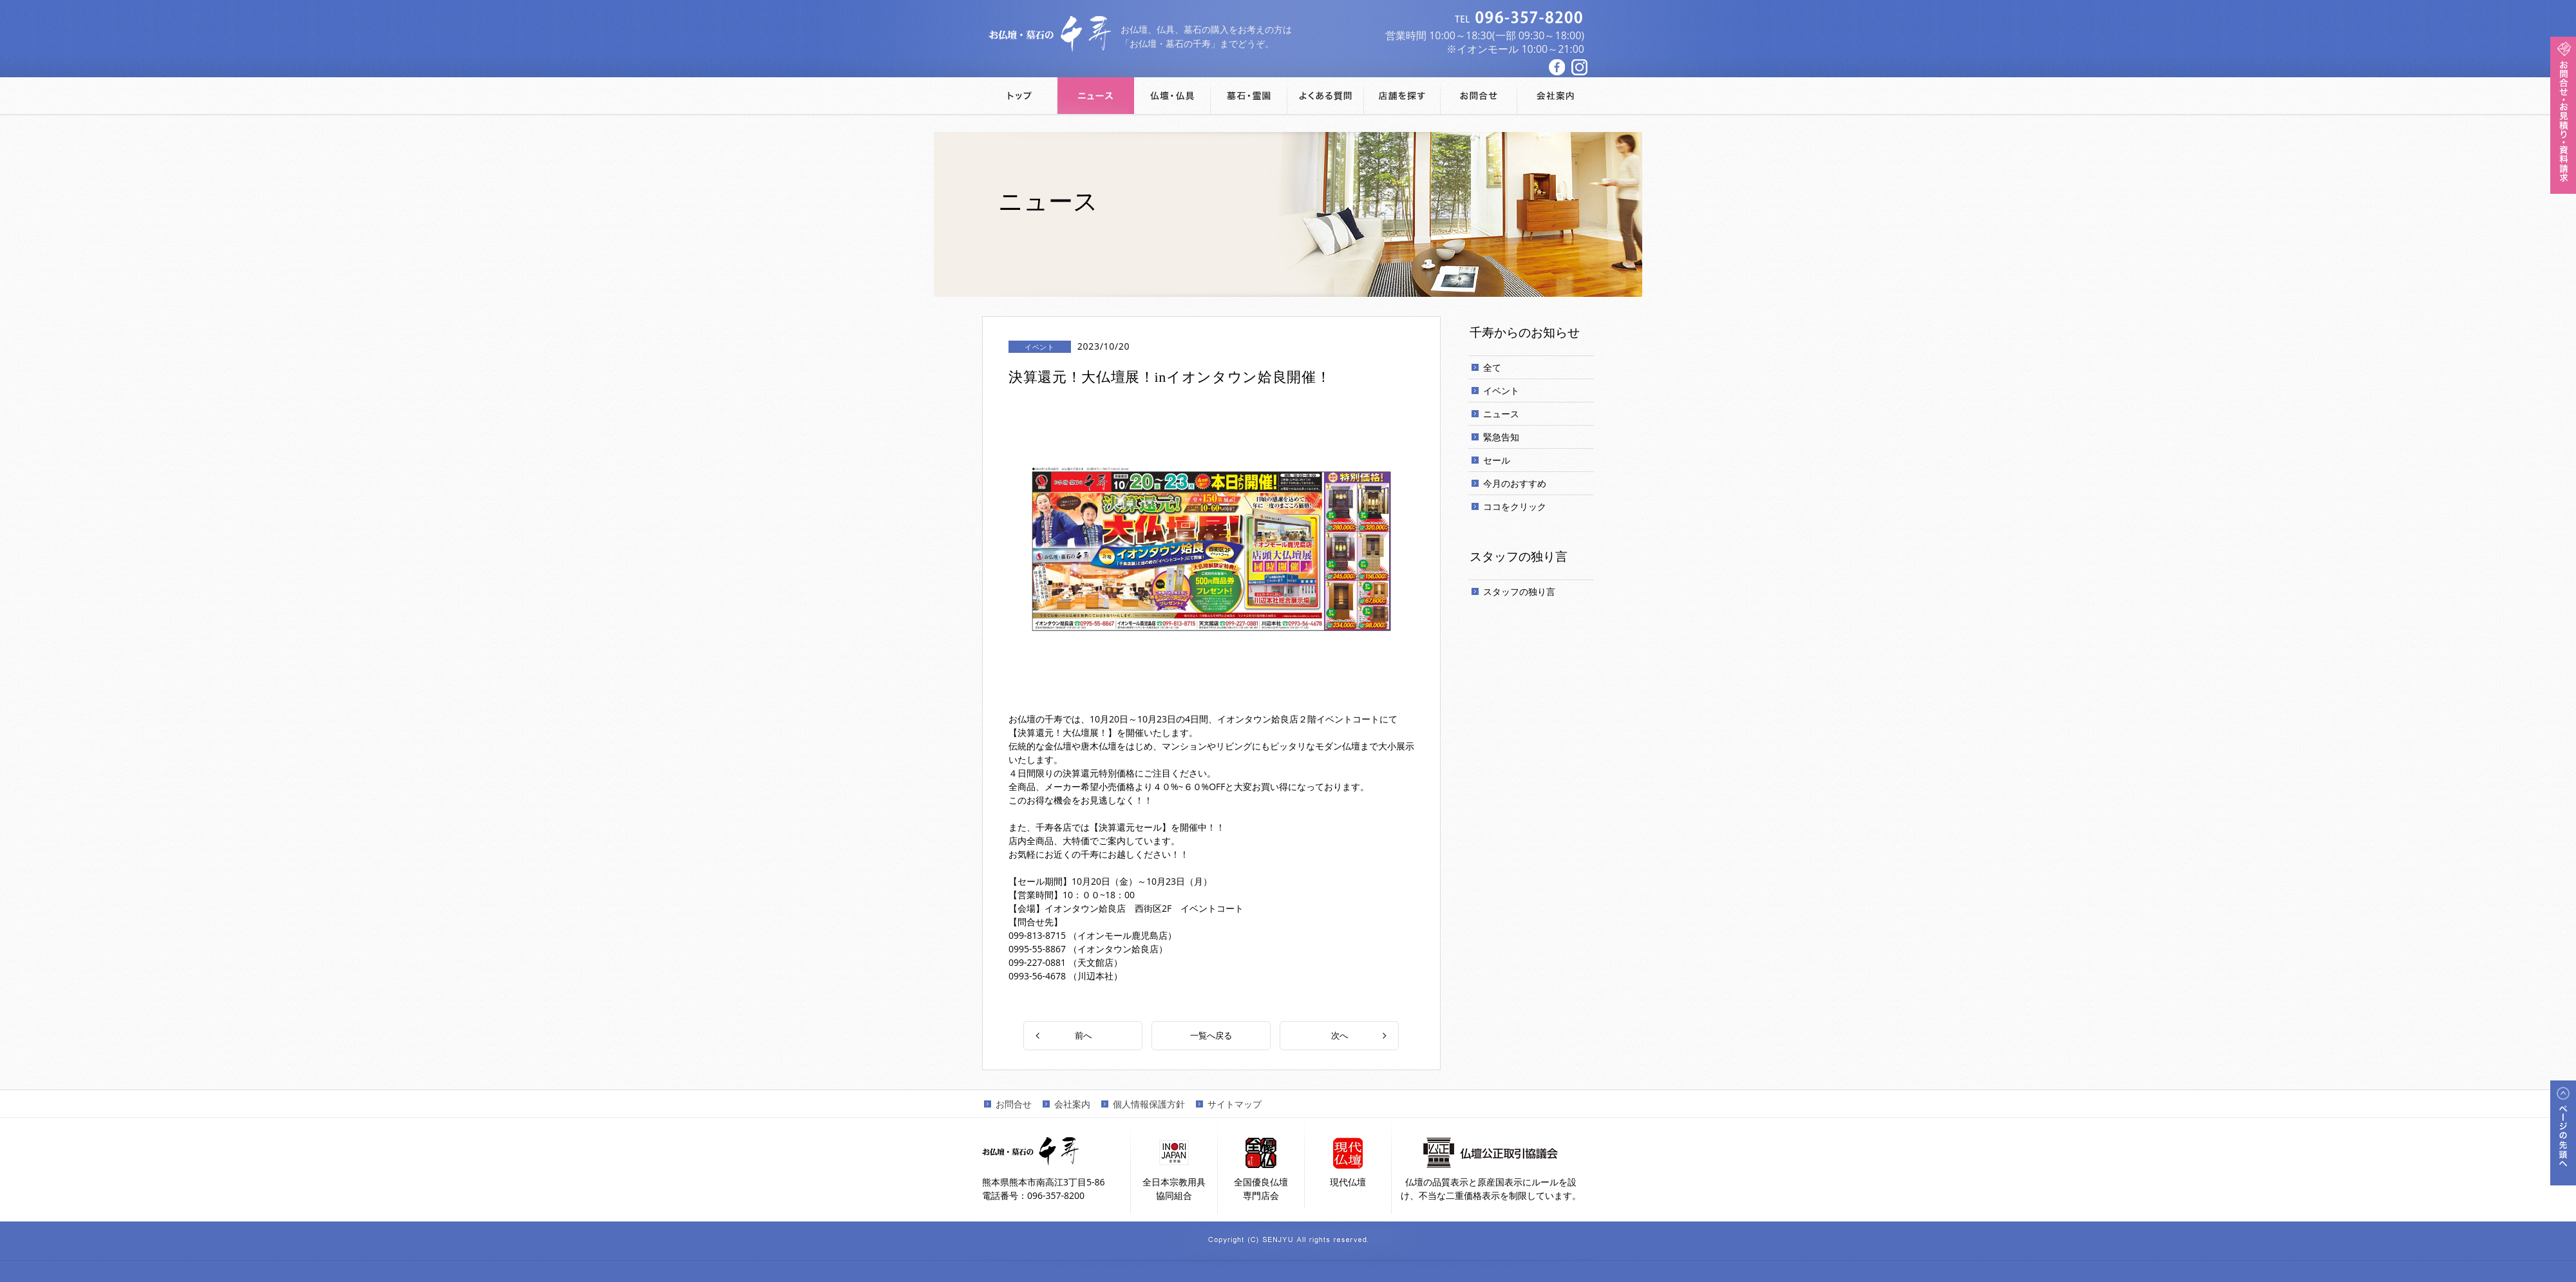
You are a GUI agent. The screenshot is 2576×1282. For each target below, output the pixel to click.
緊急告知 (1501, 437)
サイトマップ (1235, 1103)
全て (1492, 367)
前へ (1083, 1035)
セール (1496, 460)
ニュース (1501, 414)
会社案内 (1072, 1103)
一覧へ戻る (1211, 1035)
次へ (1340, 1035)
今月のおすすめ (1514, 483)
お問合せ (1014, 1103)
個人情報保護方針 (1149, 1103)
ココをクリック (1514, 506)
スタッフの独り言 (1519, 591)
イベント (1501, 390)
